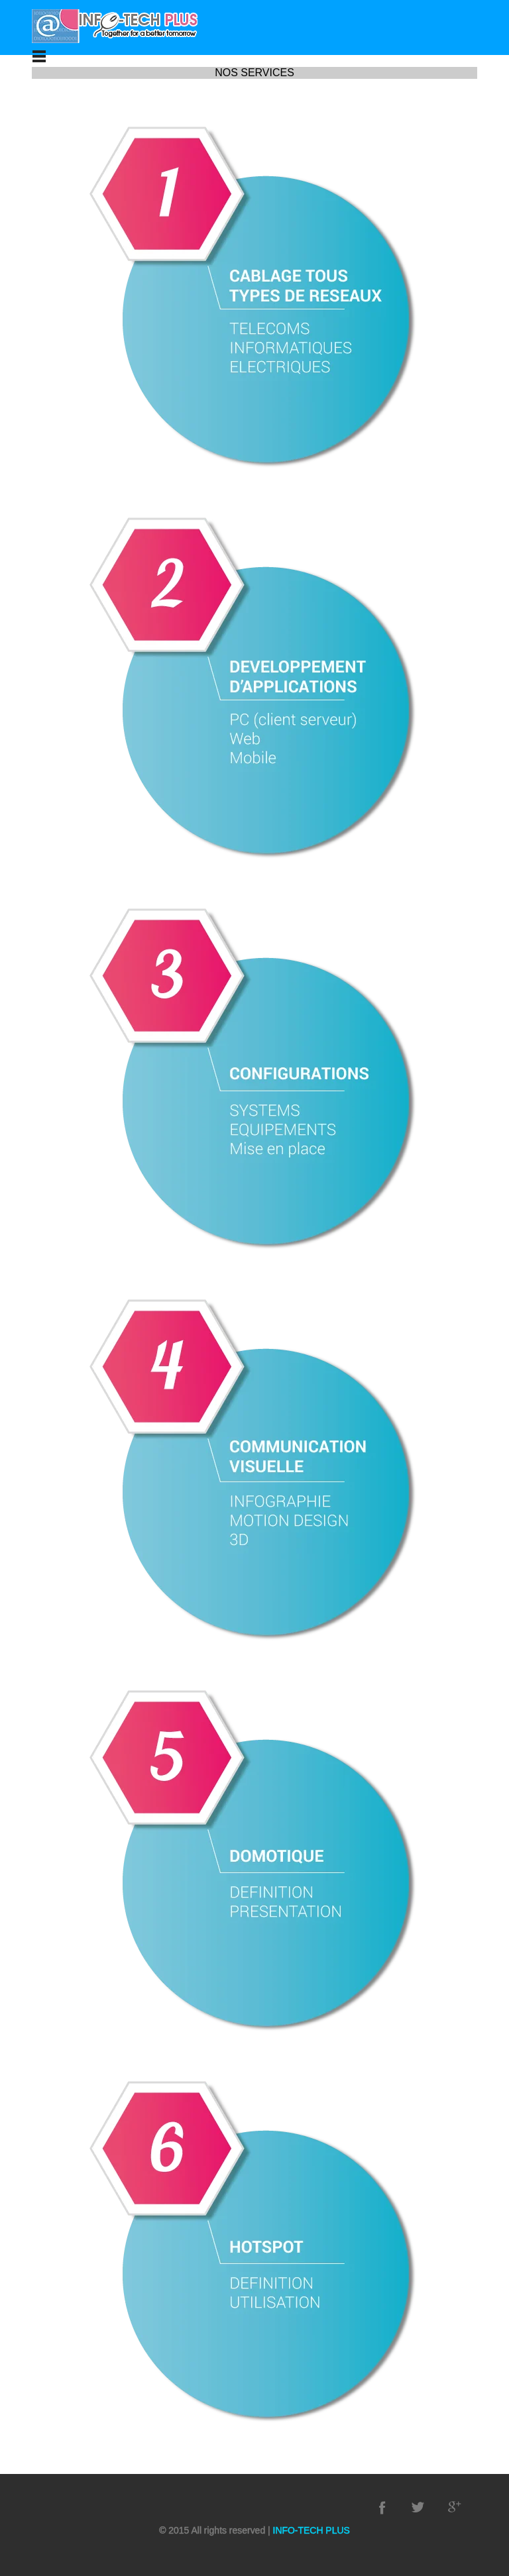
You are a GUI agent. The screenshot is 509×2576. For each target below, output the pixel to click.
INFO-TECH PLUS (310, 2530)
